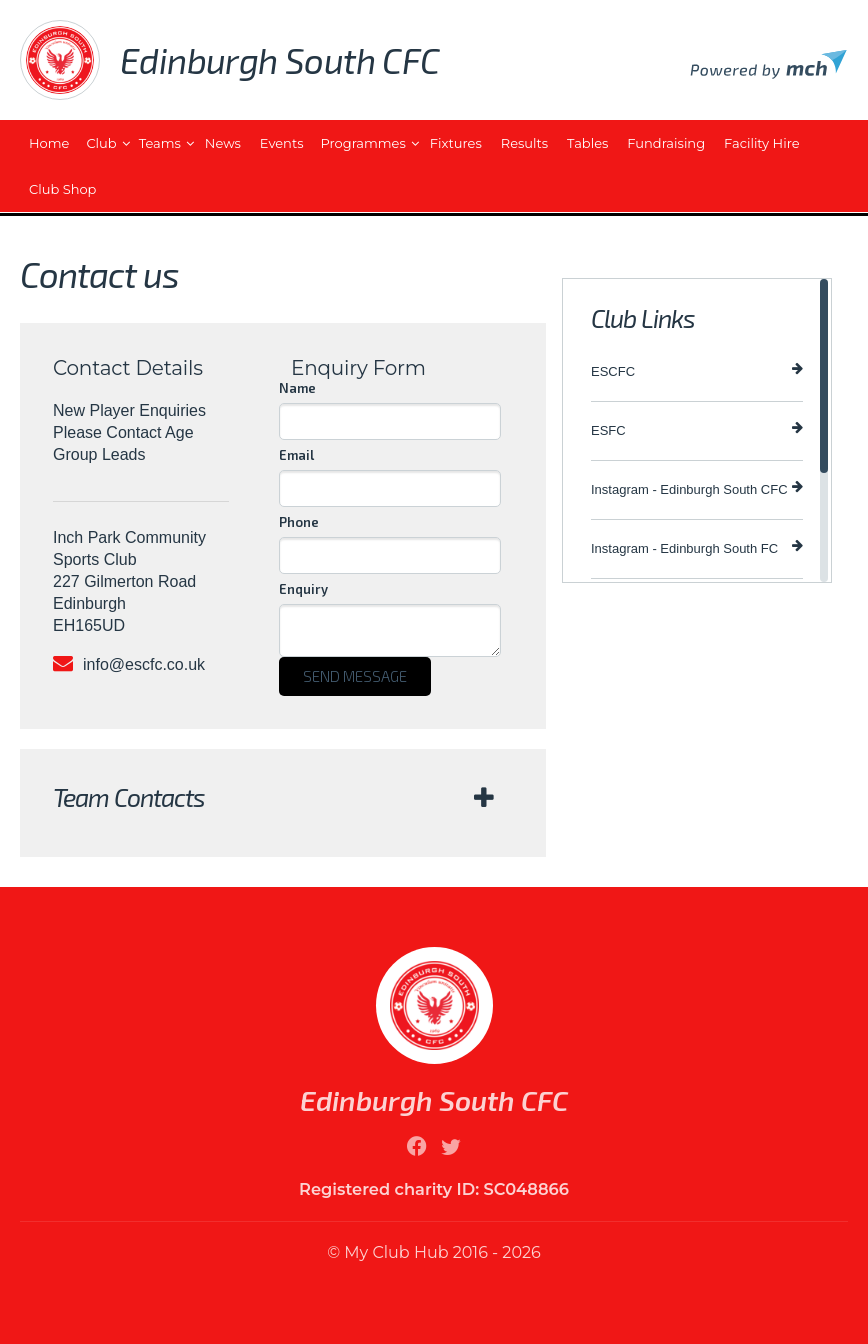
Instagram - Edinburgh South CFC (697, 488)
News (223, 143)
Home (49, 143)
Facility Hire (761, 143)
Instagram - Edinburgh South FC (697, 547)
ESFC (697, 429)
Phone (299, 522)
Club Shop (62, 189)
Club (101, 143)
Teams (160, 143)
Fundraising (666, 143)
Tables (587, 143)
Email (296, 455)
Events (282, 143)
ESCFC (697, 370)
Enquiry (303, 589)
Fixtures (456, 143)
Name (297, 388)
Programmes (363, 143)
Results (524, 143)
